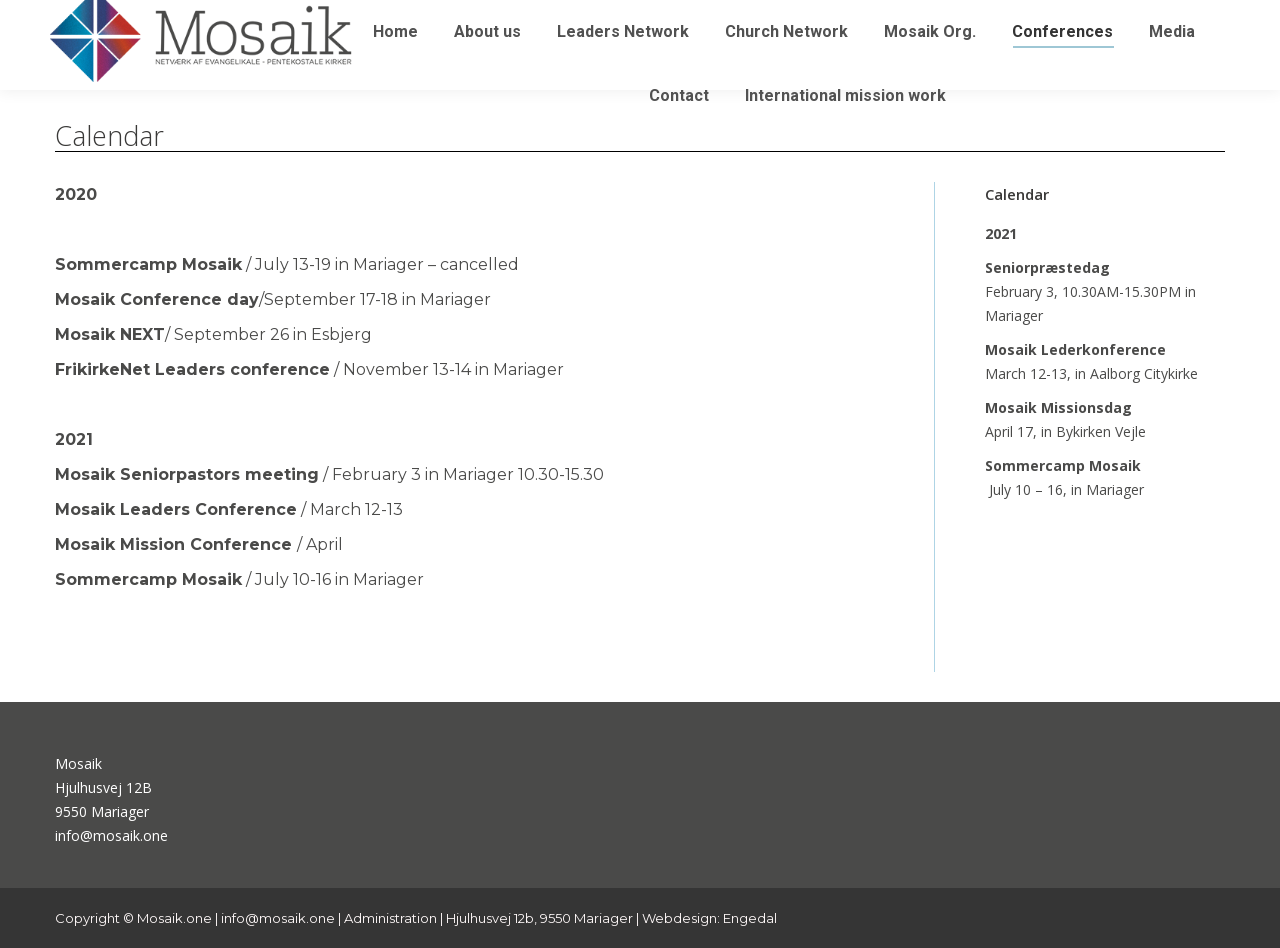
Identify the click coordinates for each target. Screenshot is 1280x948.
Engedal (750, 918)
